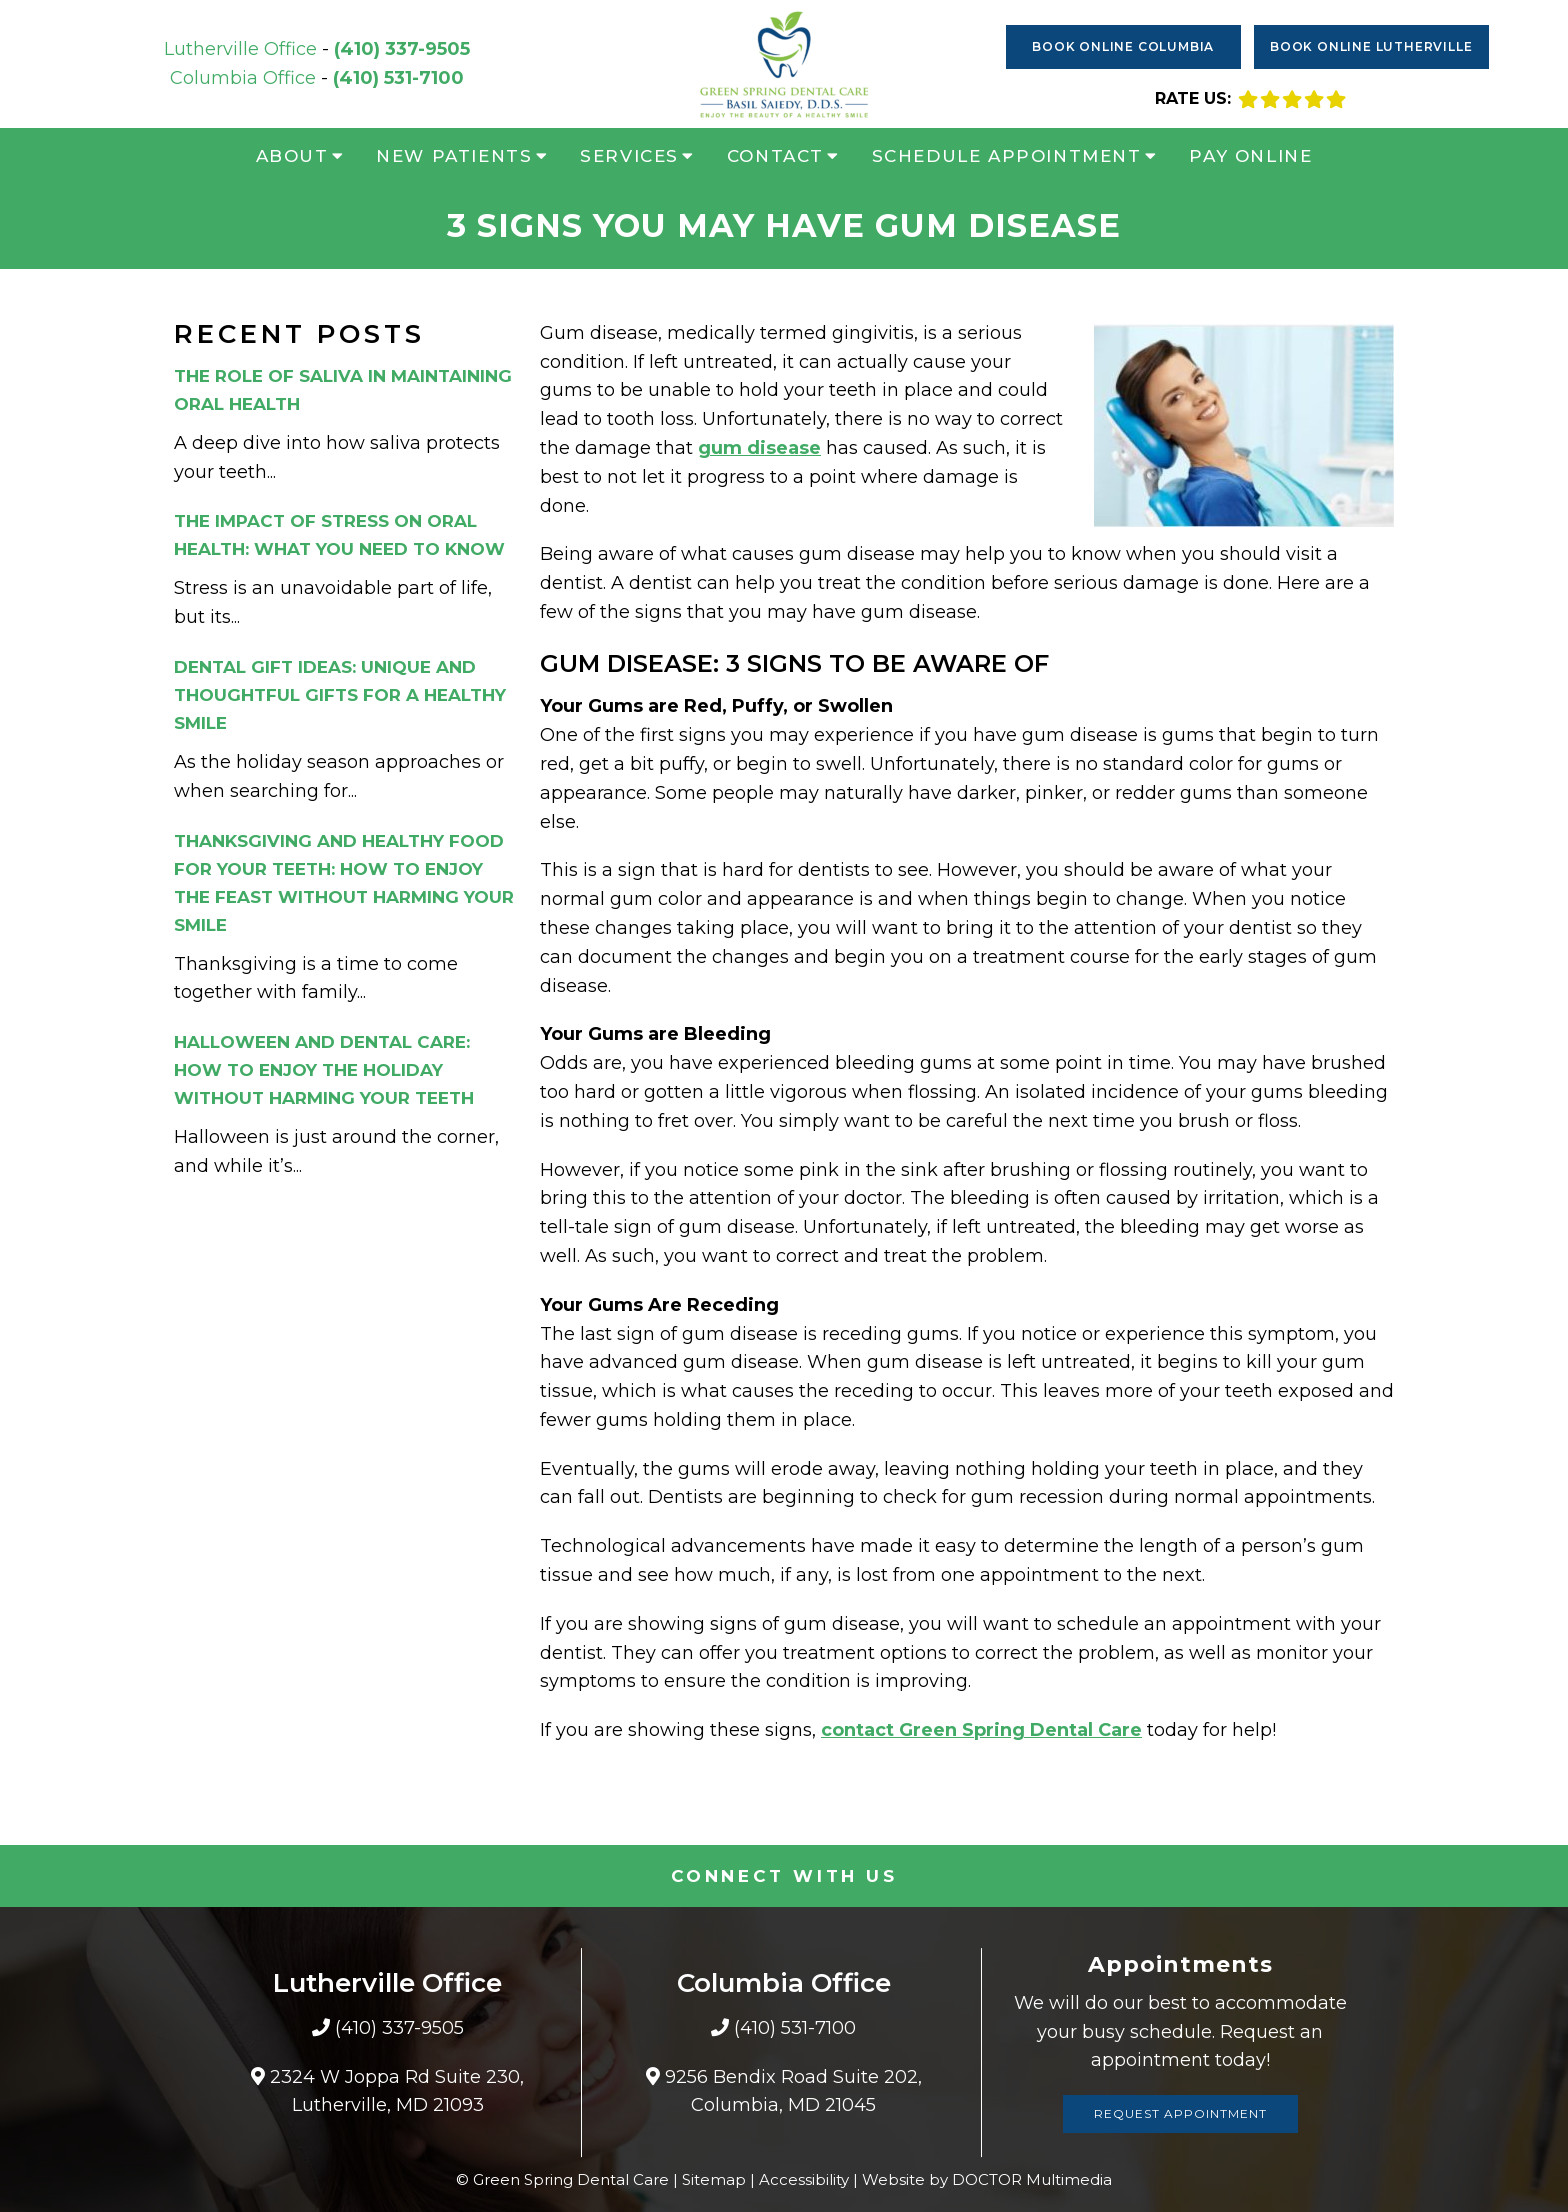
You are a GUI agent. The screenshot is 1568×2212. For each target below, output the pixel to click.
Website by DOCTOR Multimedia (987, 2179)
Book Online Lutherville (1371, 46)
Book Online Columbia (1123, 46)
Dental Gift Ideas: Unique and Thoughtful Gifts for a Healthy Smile (340, 695)
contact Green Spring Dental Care (981, 1730)
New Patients (454, 156)
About (292, 156)
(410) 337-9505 (402, 49)
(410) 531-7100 (398, 78)
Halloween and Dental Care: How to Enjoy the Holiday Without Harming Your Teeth (324, 1070)
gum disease (759, 448)
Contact (775, 156)
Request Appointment (1180, 2113)
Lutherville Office (243, 49)
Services (629, 156)
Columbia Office (245, 78)
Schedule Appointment (1007, 156)
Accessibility (804, 2179)
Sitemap (714, 2179)
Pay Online (1250, 156)
